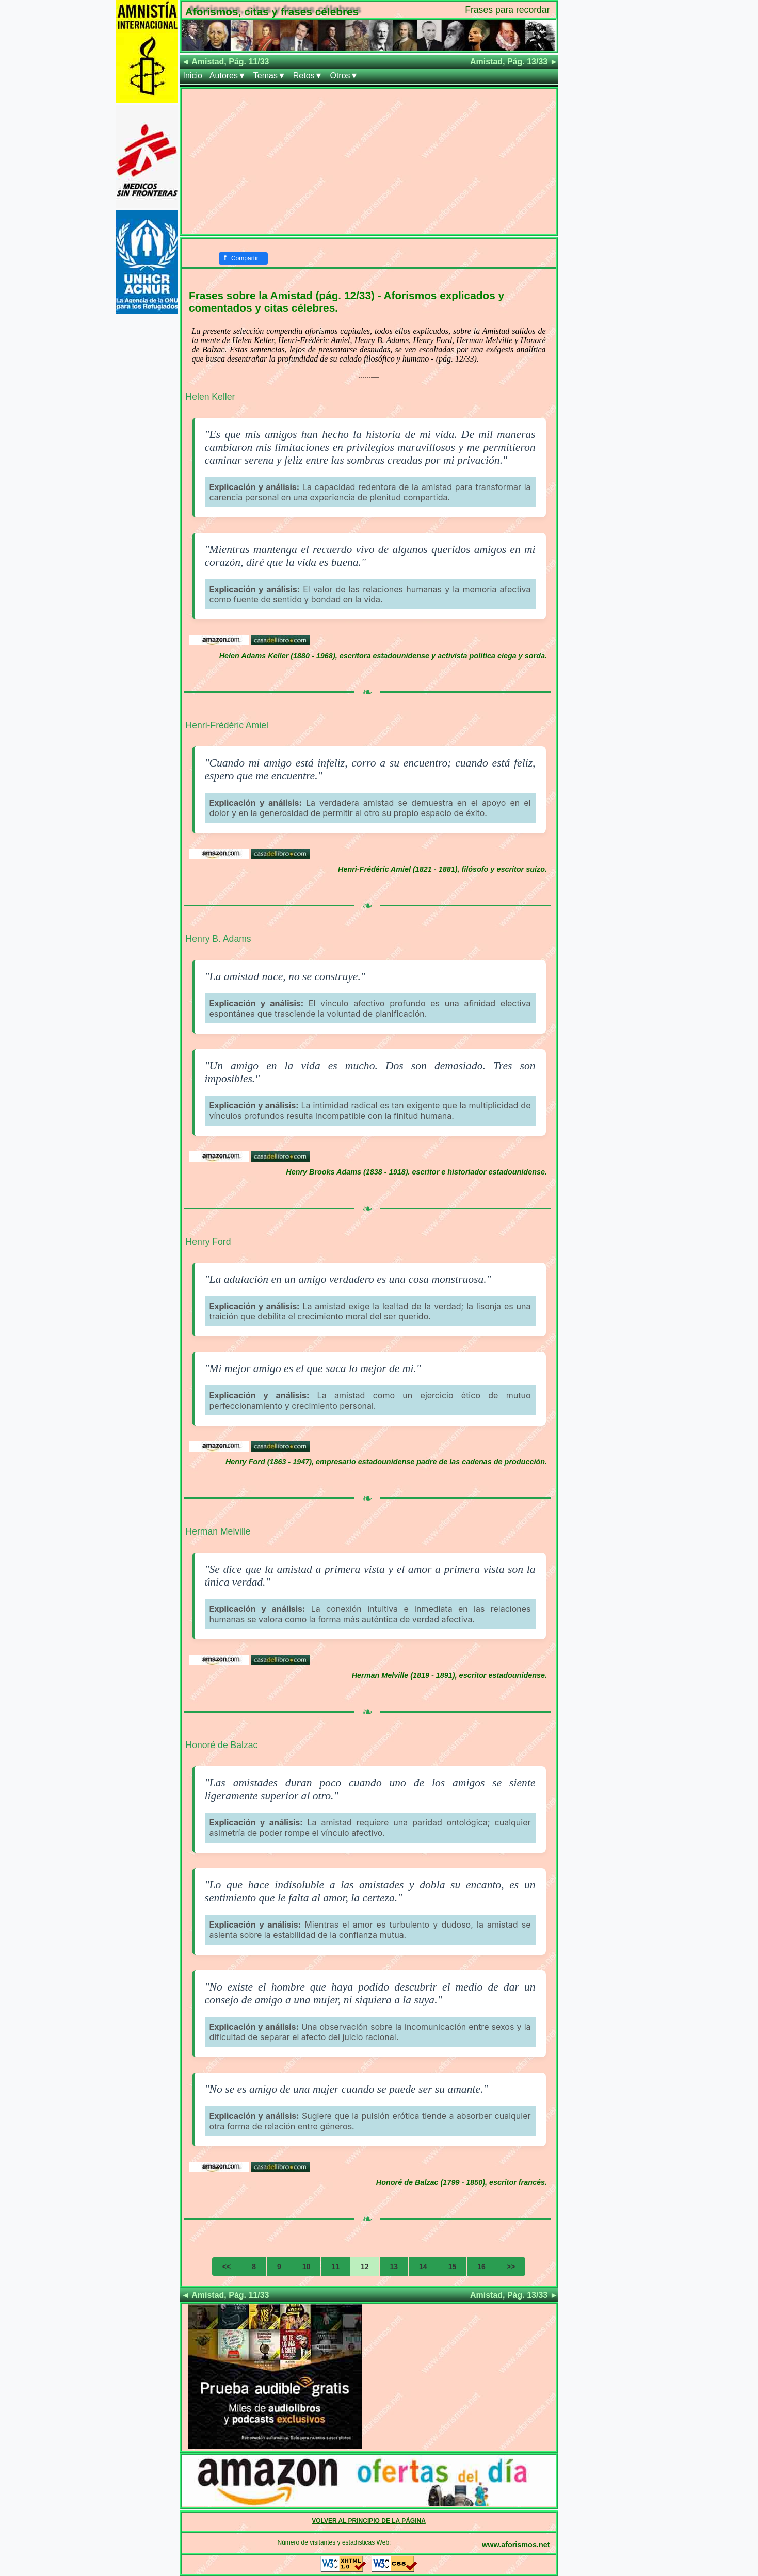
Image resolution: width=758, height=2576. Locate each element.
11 (335, 2266)
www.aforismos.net (516, 2544)
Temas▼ (269, 75)
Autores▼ (227, 75)
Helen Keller (210, 397)
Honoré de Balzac (222, 1745)
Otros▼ (344, 75)
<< (226, 2266)
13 (394, 2266)
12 (365, 2266)
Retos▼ (308, 75)
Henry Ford (208, 1241)
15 (452, 2266)
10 (306, 2266)
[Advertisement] (369, 161)
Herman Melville (218, 1531)
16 (481, 2266)
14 (423, 2266)
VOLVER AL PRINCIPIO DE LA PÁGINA (369, 2520)
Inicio (192, 75)
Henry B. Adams (218, 939)
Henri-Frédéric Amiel (227, 725)
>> (511, 2266)
